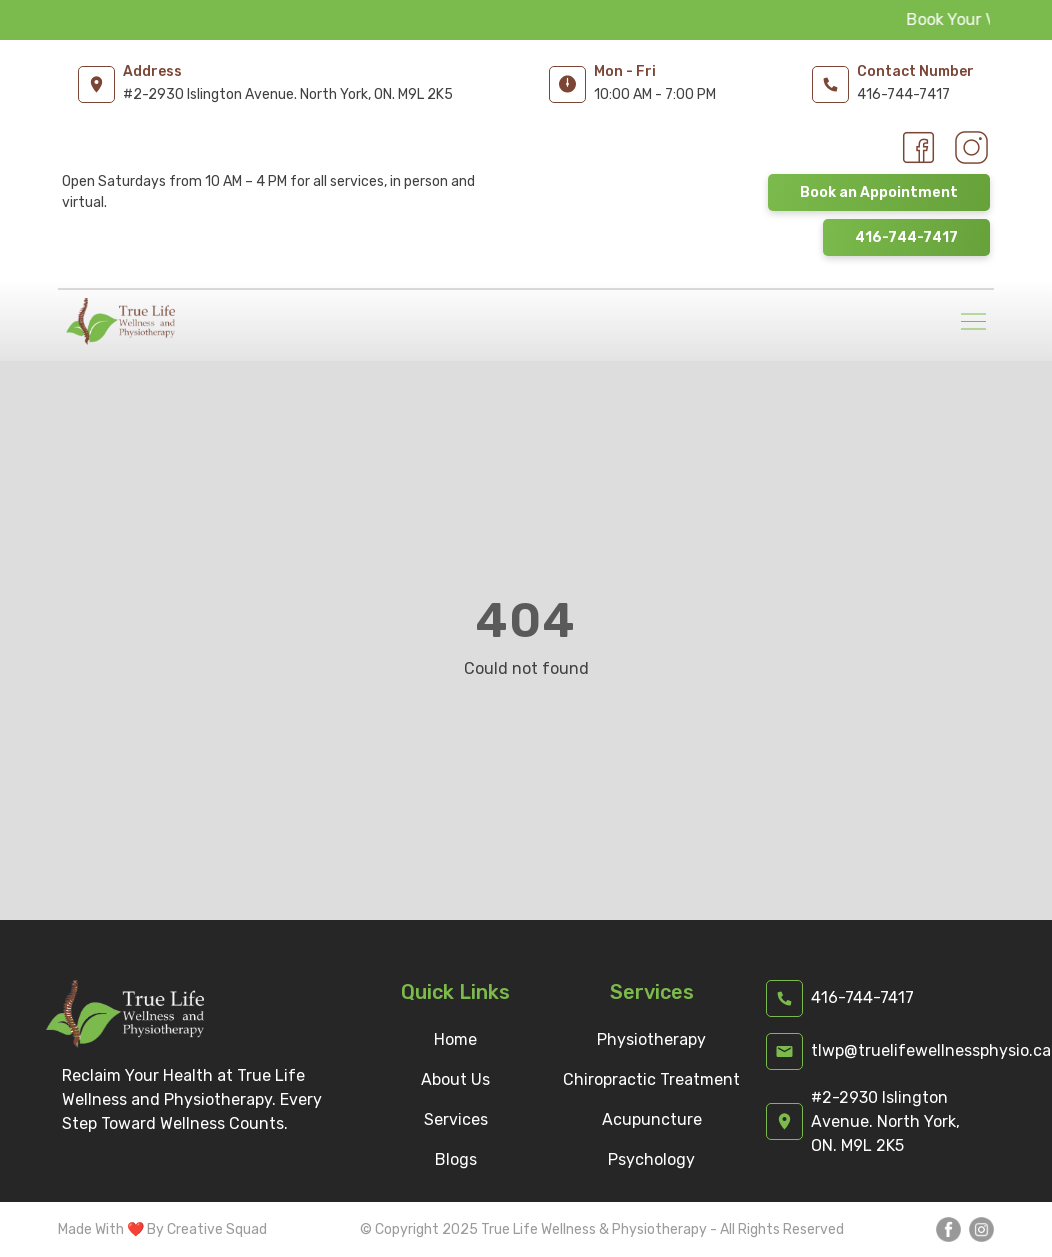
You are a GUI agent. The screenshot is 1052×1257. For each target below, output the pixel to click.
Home (455, 1039)
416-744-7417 (906, 237)
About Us (455, 1079)
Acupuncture (652, 1119)
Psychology (651, 1159)
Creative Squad (217, 1229)
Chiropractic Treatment (651, 1079)
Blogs (456, 1159)
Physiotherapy (651, 1039)
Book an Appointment (879, 192)
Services (456, 1119)
